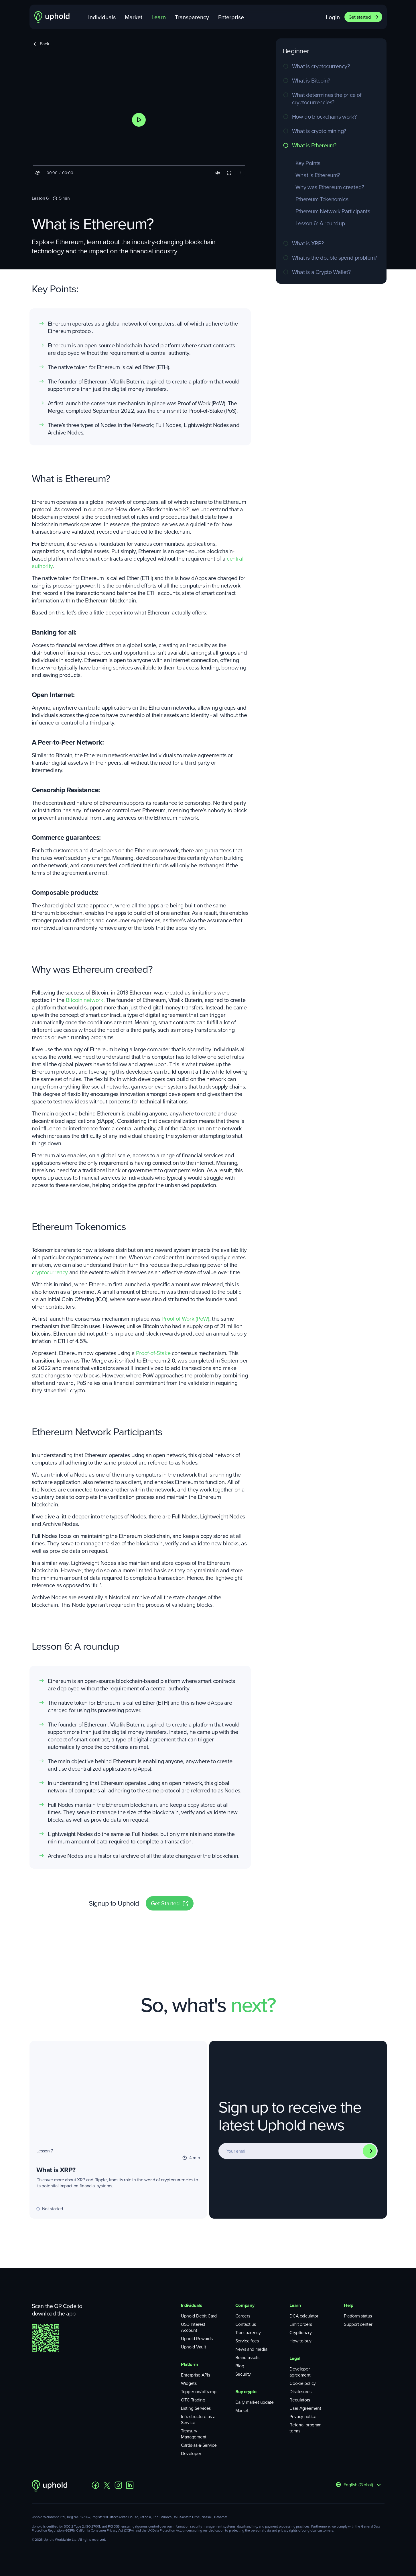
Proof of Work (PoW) (185, 1318)
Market (133, 17)
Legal (294, 2358)
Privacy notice (302, 2416)
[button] (139, 120)
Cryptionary (300, 2332)
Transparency (192, 17)
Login (333, 17)
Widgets (189, 2383)
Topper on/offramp (198, 2391)
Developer (191, 2453)
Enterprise (231, 17)
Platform (189, 2364)
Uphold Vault (193, 2347)
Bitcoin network (84, 1000)
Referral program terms (305, 2428)
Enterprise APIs (195, 2375)
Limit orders (300, 2324)
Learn (158, 17)
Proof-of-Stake (153, 1353)
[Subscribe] (369, 2151)
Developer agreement (299, 2372)
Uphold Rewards (197, 2338)
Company (245, 2305)
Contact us (245, 2324)
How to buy (300, 2341)
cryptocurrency (50, 1272)
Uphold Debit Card (199, 2316)
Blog (239, 2365)
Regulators (299, 2400)
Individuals (102, 17)
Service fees (247, 2341)
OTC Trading (193, 2400)
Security (243, 2374)
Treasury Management (193, 2434)
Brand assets (247, 2357)
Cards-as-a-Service (198, 2445)
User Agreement (305, 2408)
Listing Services (196, 2408)
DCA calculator (303, 2316)
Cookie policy (302, 2383)
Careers (242, 2316)
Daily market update (254, 2402)
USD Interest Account (193, 2327)
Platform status (358, 2316)
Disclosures (300, 2391)
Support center (358, 2324)
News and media (251, 2349)
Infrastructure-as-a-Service (199, 2419)
